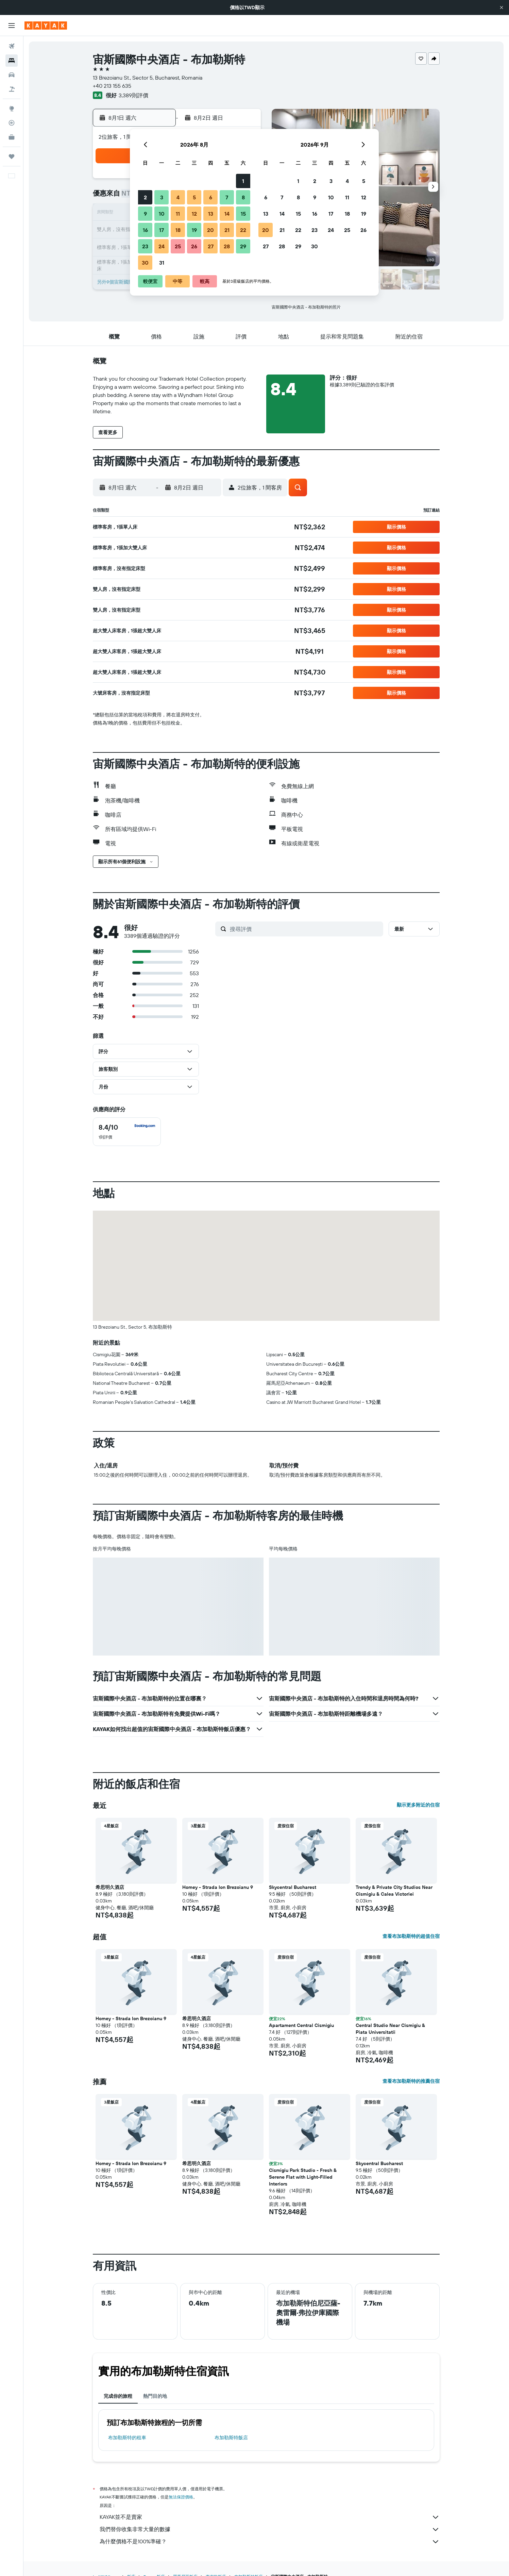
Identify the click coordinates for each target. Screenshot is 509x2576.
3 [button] (161, 197)
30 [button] (145, 262)
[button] (501, 7)
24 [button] (161, 246)
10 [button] (162, 213)
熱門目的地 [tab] (155, 2396)
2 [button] (145, 197)
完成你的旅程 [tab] (118, 2396)
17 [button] (161, 230)
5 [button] (194, 197)
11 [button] (178, 213)
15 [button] (243, 213)
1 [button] (243, 181)
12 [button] (194, 213)
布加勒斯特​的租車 (127, 2437)
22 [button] (243, 230)
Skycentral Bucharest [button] (292, 1887)
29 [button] (243, 246)
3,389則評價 (133, 95)
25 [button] (178, 246)
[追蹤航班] (11, 123)
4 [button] (178, 197)
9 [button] (145, 213)
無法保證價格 (181, 2496)
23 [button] (145, 246)
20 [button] (210, 230)
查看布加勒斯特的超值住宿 (411, 1936)
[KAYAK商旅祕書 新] (11, 137)
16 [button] (145, 230)
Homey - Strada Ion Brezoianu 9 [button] (217, 1887)
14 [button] (227, 213)
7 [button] (226, 197)
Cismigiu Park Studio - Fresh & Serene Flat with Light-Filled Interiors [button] (303, 2177)
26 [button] (194, 246)
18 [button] (178, 230)
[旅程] (11, 156)
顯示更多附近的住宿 (418, 1805)
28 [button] (227, 246)
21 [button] (227, 230)
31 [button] (161, 262)
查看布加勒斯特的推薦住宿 (411, 2081)
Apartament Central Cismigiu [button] (301, 2025)
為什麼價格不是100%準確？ (270, 2542)
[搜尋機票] (11, 46)
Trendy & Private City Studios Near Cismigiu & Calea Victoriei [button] (394, 1890)
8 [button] (243, 197)
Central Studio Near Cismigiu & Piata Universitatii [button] (390, 2028)
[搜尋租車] (11, 75)
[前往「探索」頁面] (11, 108)
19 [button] (194, 230)
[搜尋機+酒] (11, 89)
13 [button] (210, 213)
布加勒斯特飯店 (231, 2437)
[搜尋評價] (305, 929)
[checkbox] (127, 1131)
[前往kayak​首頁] (45, 25)
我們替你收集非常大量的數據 (270, 2529)
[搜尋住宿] (11, 60)
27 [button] (211, 246)
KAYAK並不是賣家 (270, 2517)
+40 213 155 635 (112, 85)
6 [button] (210, 197)
